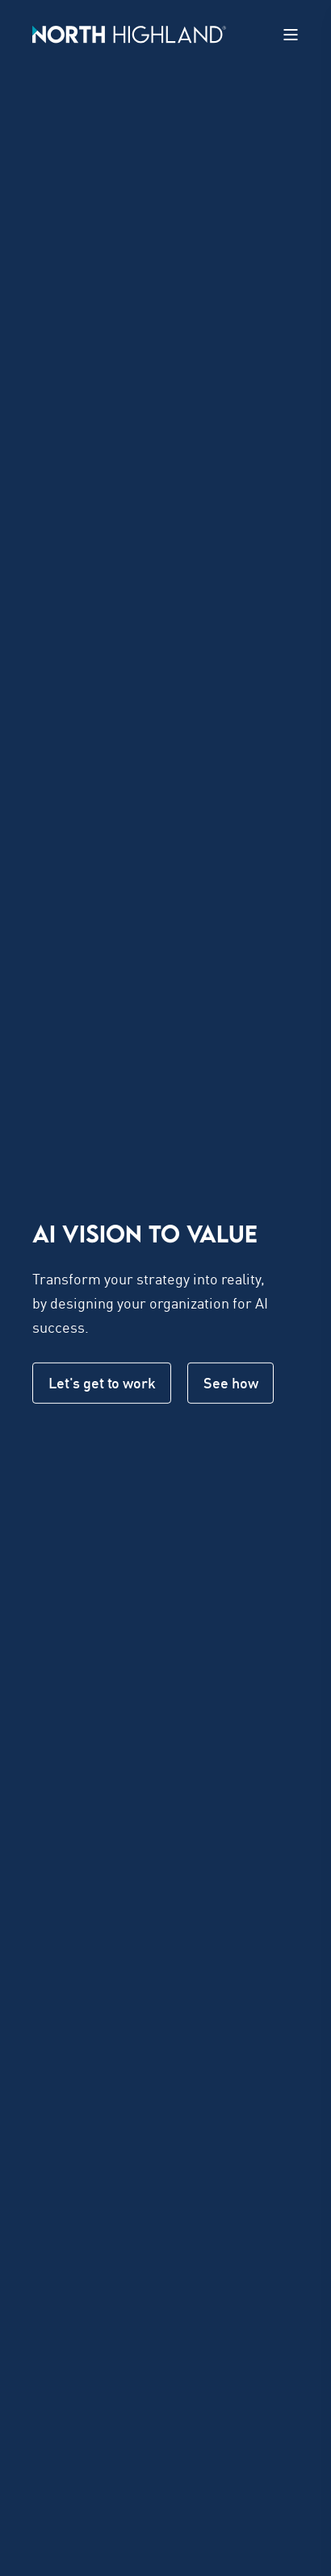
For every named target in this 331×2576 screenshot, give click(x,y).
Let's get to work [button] (101, 1383)
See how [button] (230, 1383)
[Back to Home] (129, 33)
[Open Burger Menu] (290, 34)
